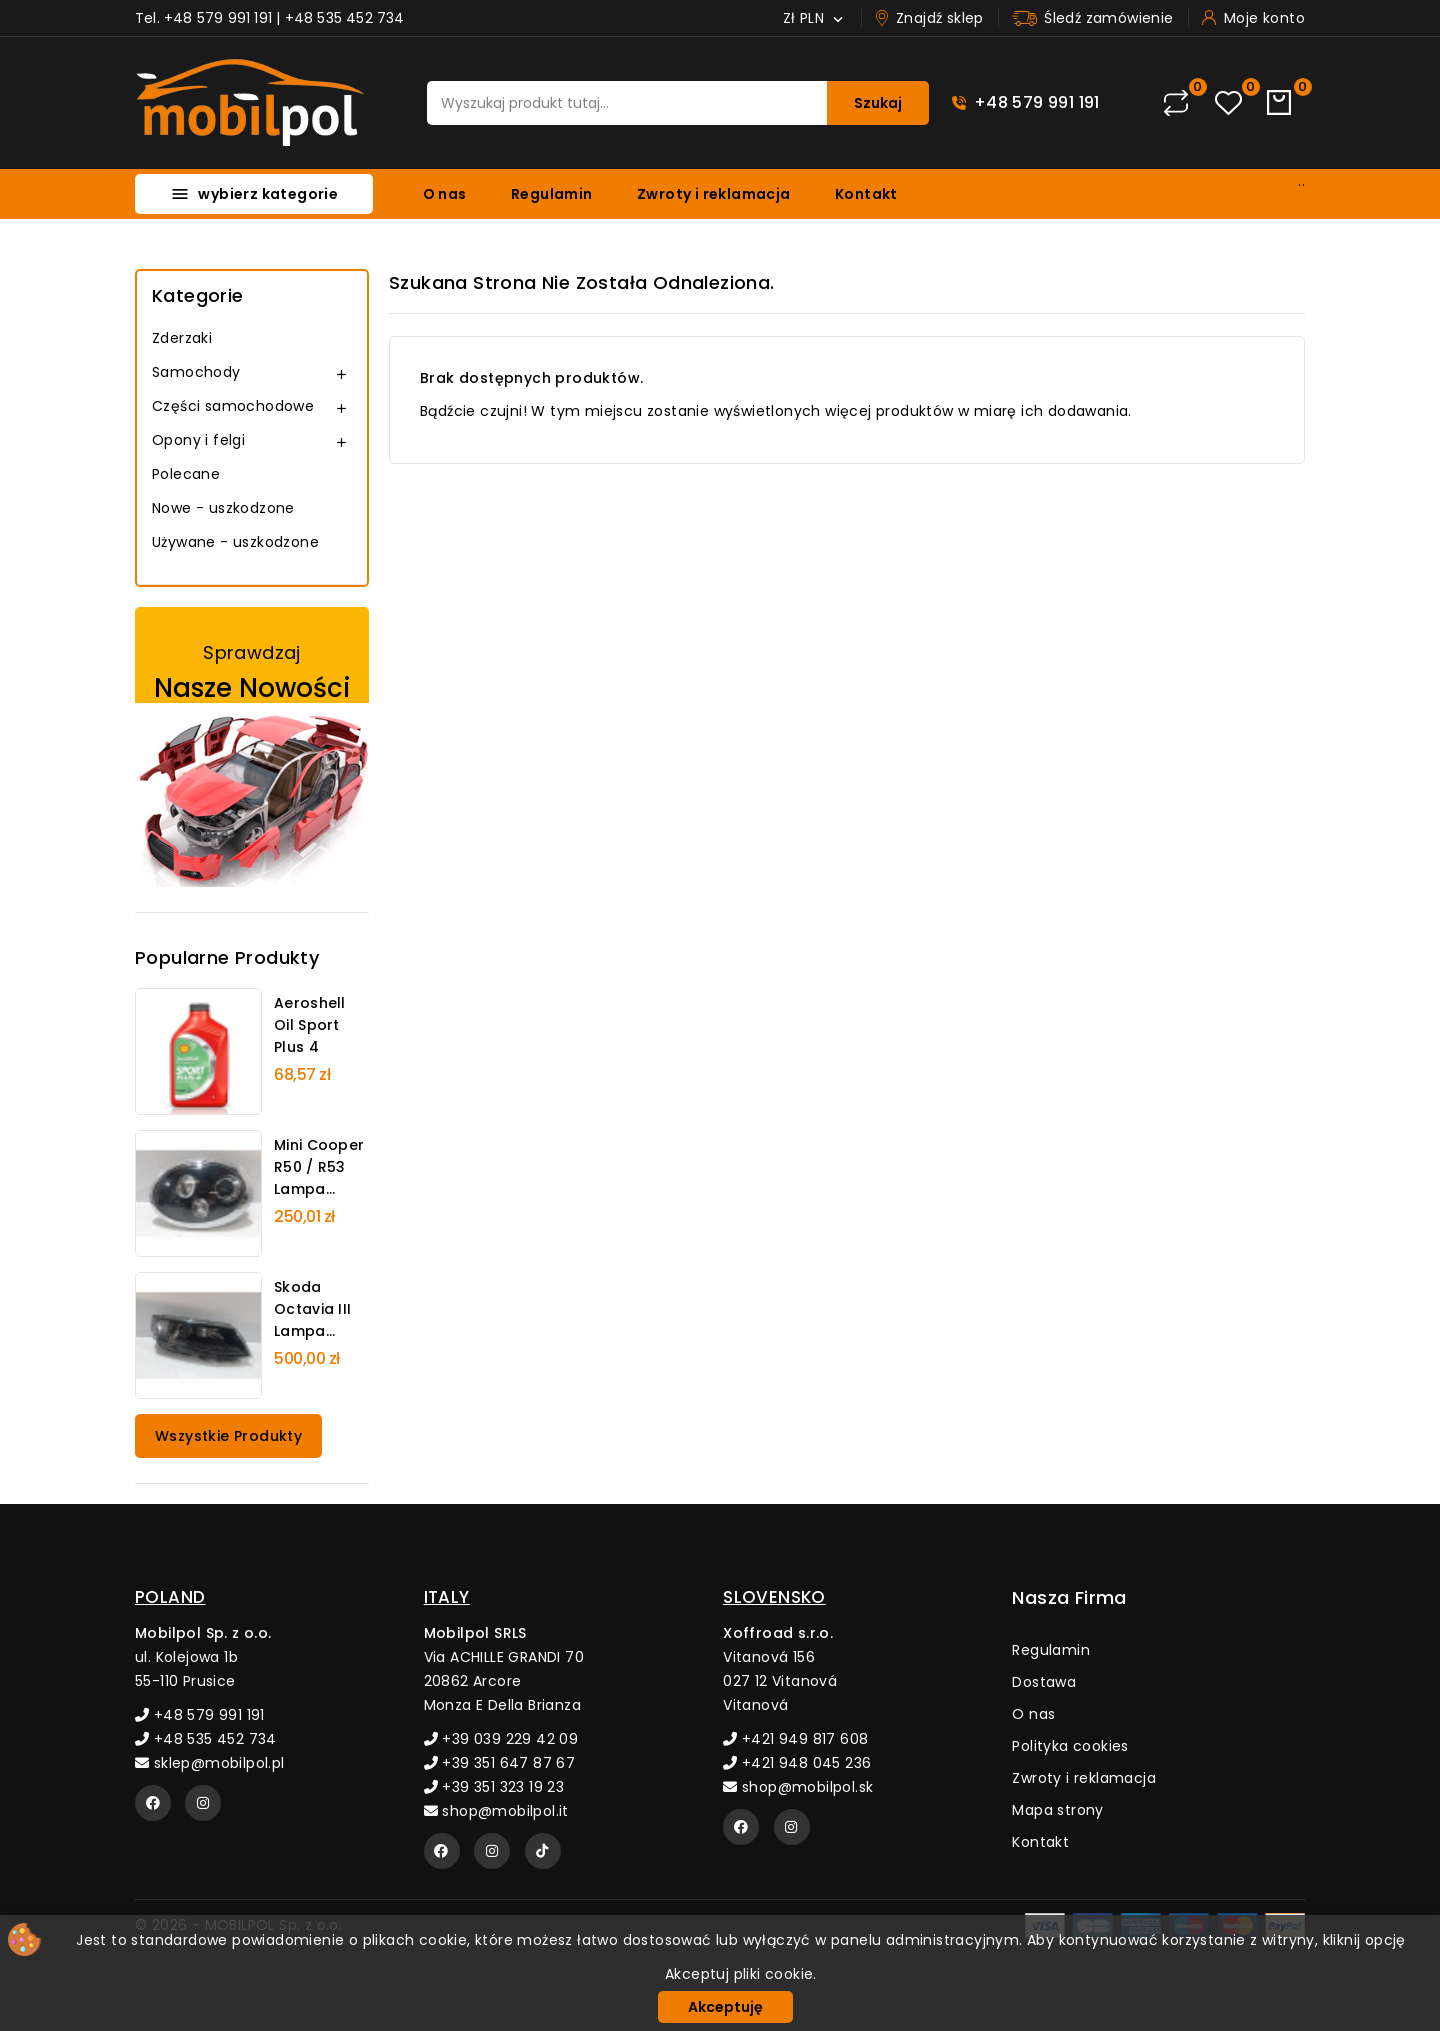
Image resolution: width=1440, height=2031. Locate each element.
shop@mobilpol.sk (798, 1787)
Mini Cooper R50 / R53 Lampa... (319, 1167)
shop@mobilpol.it (496, 1811)
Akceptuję (725, 2007)
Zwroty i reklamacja (714, 194)
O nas (445, 194)
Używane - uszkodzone (235, 542)
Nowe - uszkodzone (223, 508)
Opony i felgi (198, 440)
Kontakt (866, 194)
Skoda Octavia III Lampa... (312, 1309)
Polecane (186, 474)
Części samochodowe (233, 406)
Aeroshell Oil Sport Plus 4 (310, 1025)
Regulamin (552, 194)
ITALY (447, 1597)
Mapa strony (1057, 1810)
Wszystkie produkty (228, 1436)
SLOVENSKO (774, 1597)
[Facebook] (153, 1803)
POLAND (170, 1597)
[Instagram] (203, 1803)
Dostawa (1044, 1682)
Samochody (196, 372)
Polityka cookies (1070, 1746)
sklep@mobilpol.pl (210, 1763)
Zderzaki (182, 338)
